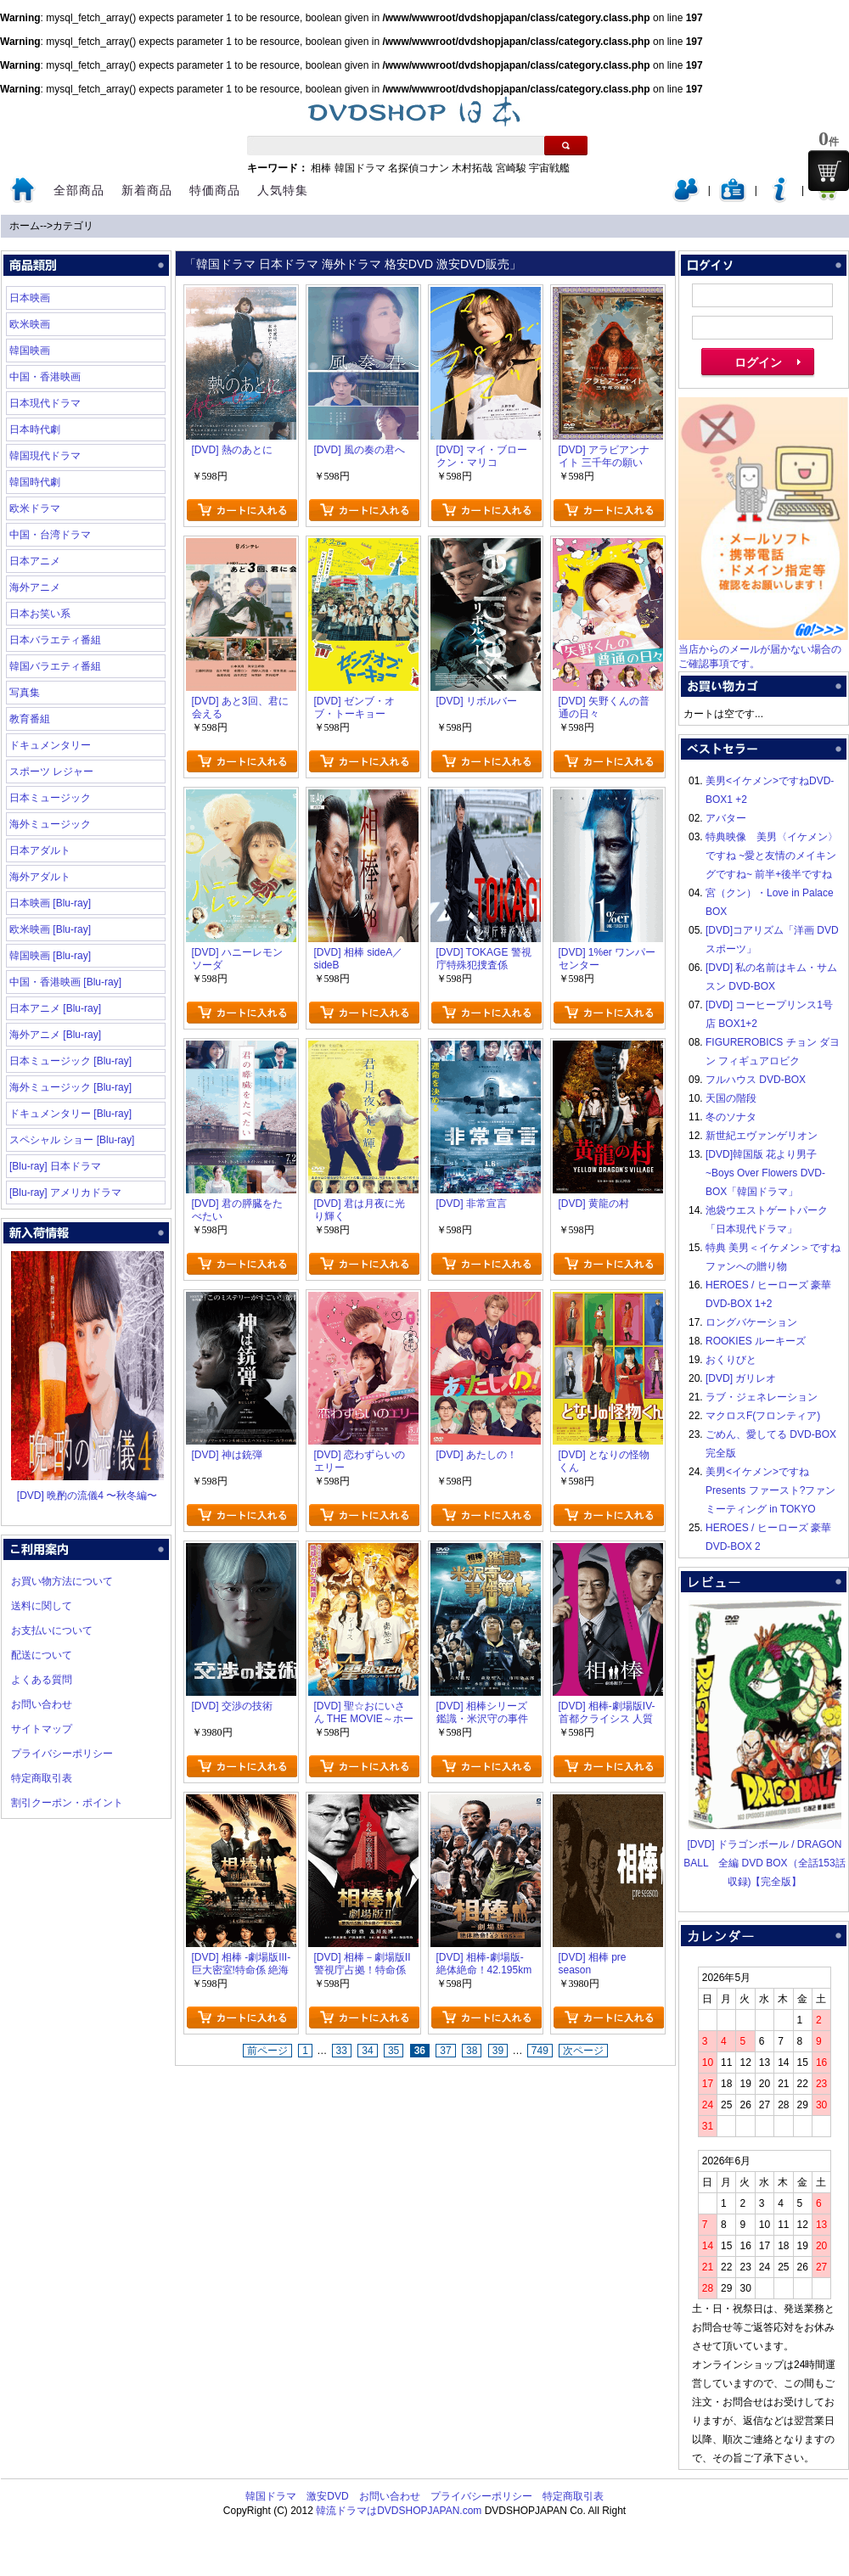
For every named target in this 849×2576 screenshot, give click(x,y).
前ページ (267, 2051)
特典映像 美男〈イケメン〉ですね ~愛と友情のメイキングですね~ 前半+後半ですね (772, 855)
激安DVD (327, 2496)
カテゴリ (73, 226)
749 (539, 2051)
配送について (41, 1655)
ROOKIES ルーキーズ (756, 1341)
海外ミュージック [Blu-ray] (70, 1087)
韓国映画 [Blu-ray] (50, 956)
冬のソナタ (731, 1117)
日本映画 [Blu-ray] (50, 903)
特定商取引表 (41, 1778)
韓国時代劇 (34, 482)
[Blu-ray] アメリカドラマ (65, 1192)
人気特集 (282, 190)
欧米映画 (29, 324)
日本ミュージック (50, 798)
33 (341, 2051)
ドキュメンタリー (50, 745)
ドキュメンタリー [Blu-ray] (70, 1114)
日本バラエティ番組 (55, 640)
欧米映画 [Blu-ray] (50, 929)
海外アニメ (34, 587)
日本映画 (29, 298)
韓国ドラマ (360, 168)
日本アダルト (39, 850)
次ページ (583, 2051)
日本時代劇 (34, 429)
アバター (726, 818)
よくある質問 (41, 1680)
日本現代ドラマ (45, 403)
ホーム (24, 226)
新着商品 (146, 190)
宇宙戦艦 (549, 168)
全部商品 (78, 190)
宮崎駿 (511, 168)
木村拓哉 (472, 168)
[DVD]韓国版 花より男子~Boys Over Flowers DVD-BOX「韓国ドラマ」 (765, 1173)
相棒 (321, 168)
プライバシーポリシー (62, 1753)
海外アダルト (39, 877)
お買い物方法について (62, 1581)
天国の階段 (731, 1098)
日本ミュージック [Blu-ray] (70, 1061)
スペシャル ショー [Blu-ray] (71, 1140)
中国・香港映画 (45, 377)
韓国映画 (29, 350)
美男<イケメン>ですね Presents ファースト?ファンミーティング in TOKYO (770, 1490)
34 (367, 2051)
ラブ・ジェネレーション (762, 1397)
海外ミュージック (50, 824)
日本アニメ (34, 561)
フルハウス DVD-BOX (756, 1080)
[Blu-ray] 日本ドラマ (55, 1166)
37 (445, 2051)
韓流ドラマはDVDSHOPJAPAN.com (398, 2511)
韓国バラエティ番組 (55, 666)
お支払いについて (52, 1630)
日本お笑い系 (39, 614)
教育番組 (29, 719)
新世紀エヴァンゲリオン (762, 1136)
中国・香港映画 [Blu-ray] (65, 982)
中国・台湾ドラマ (50, 535)
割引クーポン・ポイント (67, 1803)
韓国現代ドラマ (45, 456)
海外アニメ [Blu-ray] (55, 1035)
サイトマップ (41, 1729)
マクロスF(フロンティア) (763, 1416)
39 (497, 2051)
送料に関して (41, 1606)
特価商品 (214, 190)
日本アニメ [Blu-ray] (55, 1008)
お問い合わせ (41, 1704)
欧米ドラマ (34, 508)
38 (471, 2051)
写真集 (24, 693)
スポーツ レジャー (51, 771)
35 (393, 2051)
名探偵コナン (418, 168)
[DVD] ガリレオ (741, 1378)
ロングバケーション (751, 1322)
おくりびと (731, 1360)
